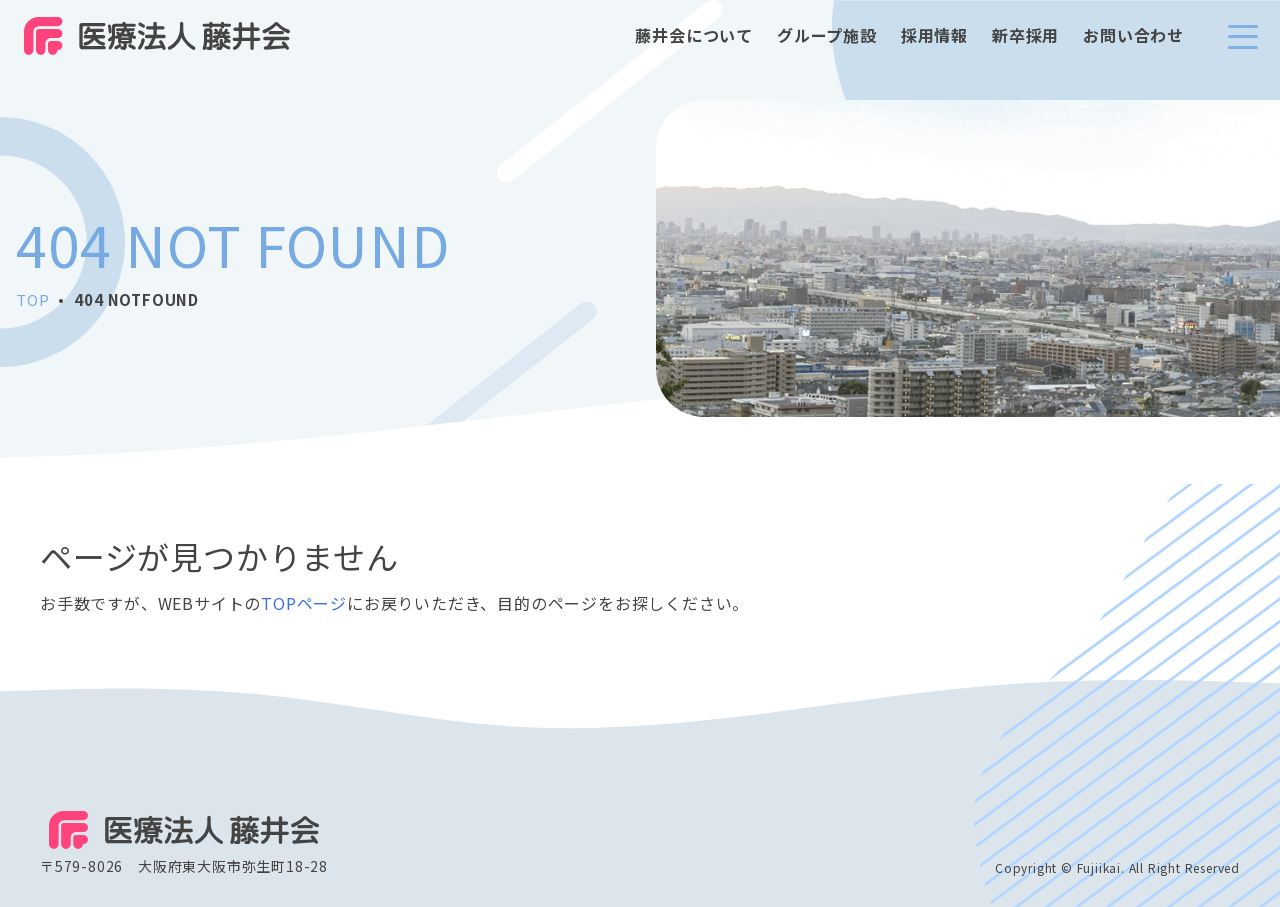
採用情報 (934, 50)
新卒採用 (1025, 50)
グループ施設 (827, 50)
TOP (32, 299)
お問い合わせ (1133, 50)
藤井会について (694, 50)
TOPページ (304, 603)
